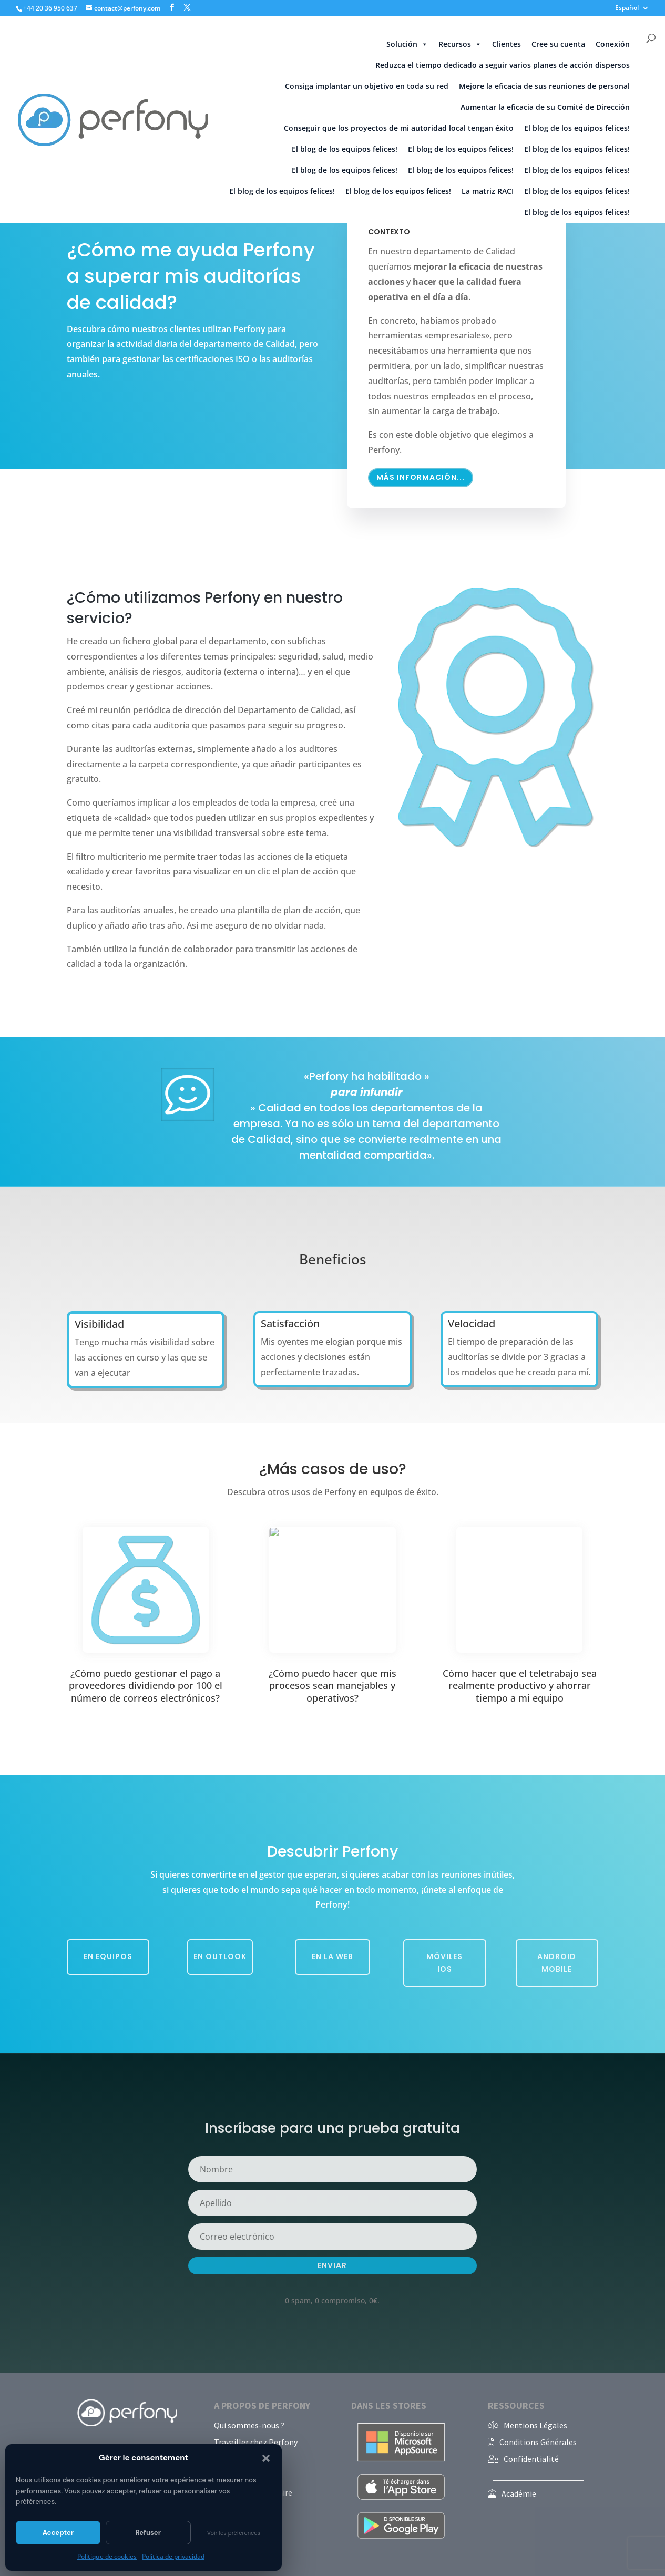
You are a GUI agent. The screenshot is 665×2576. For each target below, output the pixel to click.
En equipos (108, 1956)
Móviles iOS (444, 1962)
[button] (266, 2458)
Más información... (420, 461)
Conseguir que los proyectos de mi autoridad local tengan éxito (399, 128)
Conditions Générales (538, 2442)
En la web (332, 1956)
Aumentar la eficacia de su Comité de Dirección (545, 107)
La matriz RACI (488, 191)
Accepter (58, 2532)
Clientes (506, 44)
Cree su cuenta (558, 44)
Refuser (148, 2532)
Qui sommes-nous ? (249, 2425)
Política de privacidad (173, 2556)
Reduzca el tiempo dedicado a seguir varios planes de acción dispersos (502, 65)
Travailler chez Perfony (256, 2442)
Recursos (460, 44)
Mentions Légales (535, 2425)
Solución (407, 44)
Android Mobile (556, 1962)
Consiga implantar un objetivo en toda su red (366, 86)
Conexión (613, 44)
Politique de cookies (107, 2556)
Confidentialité (531, 2459)
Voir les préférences (233, 2533)
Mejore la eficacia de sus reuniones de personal (544, 86)
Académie (519, 2493)
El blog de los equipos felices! (577, 128)
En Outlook (220, 1956)
